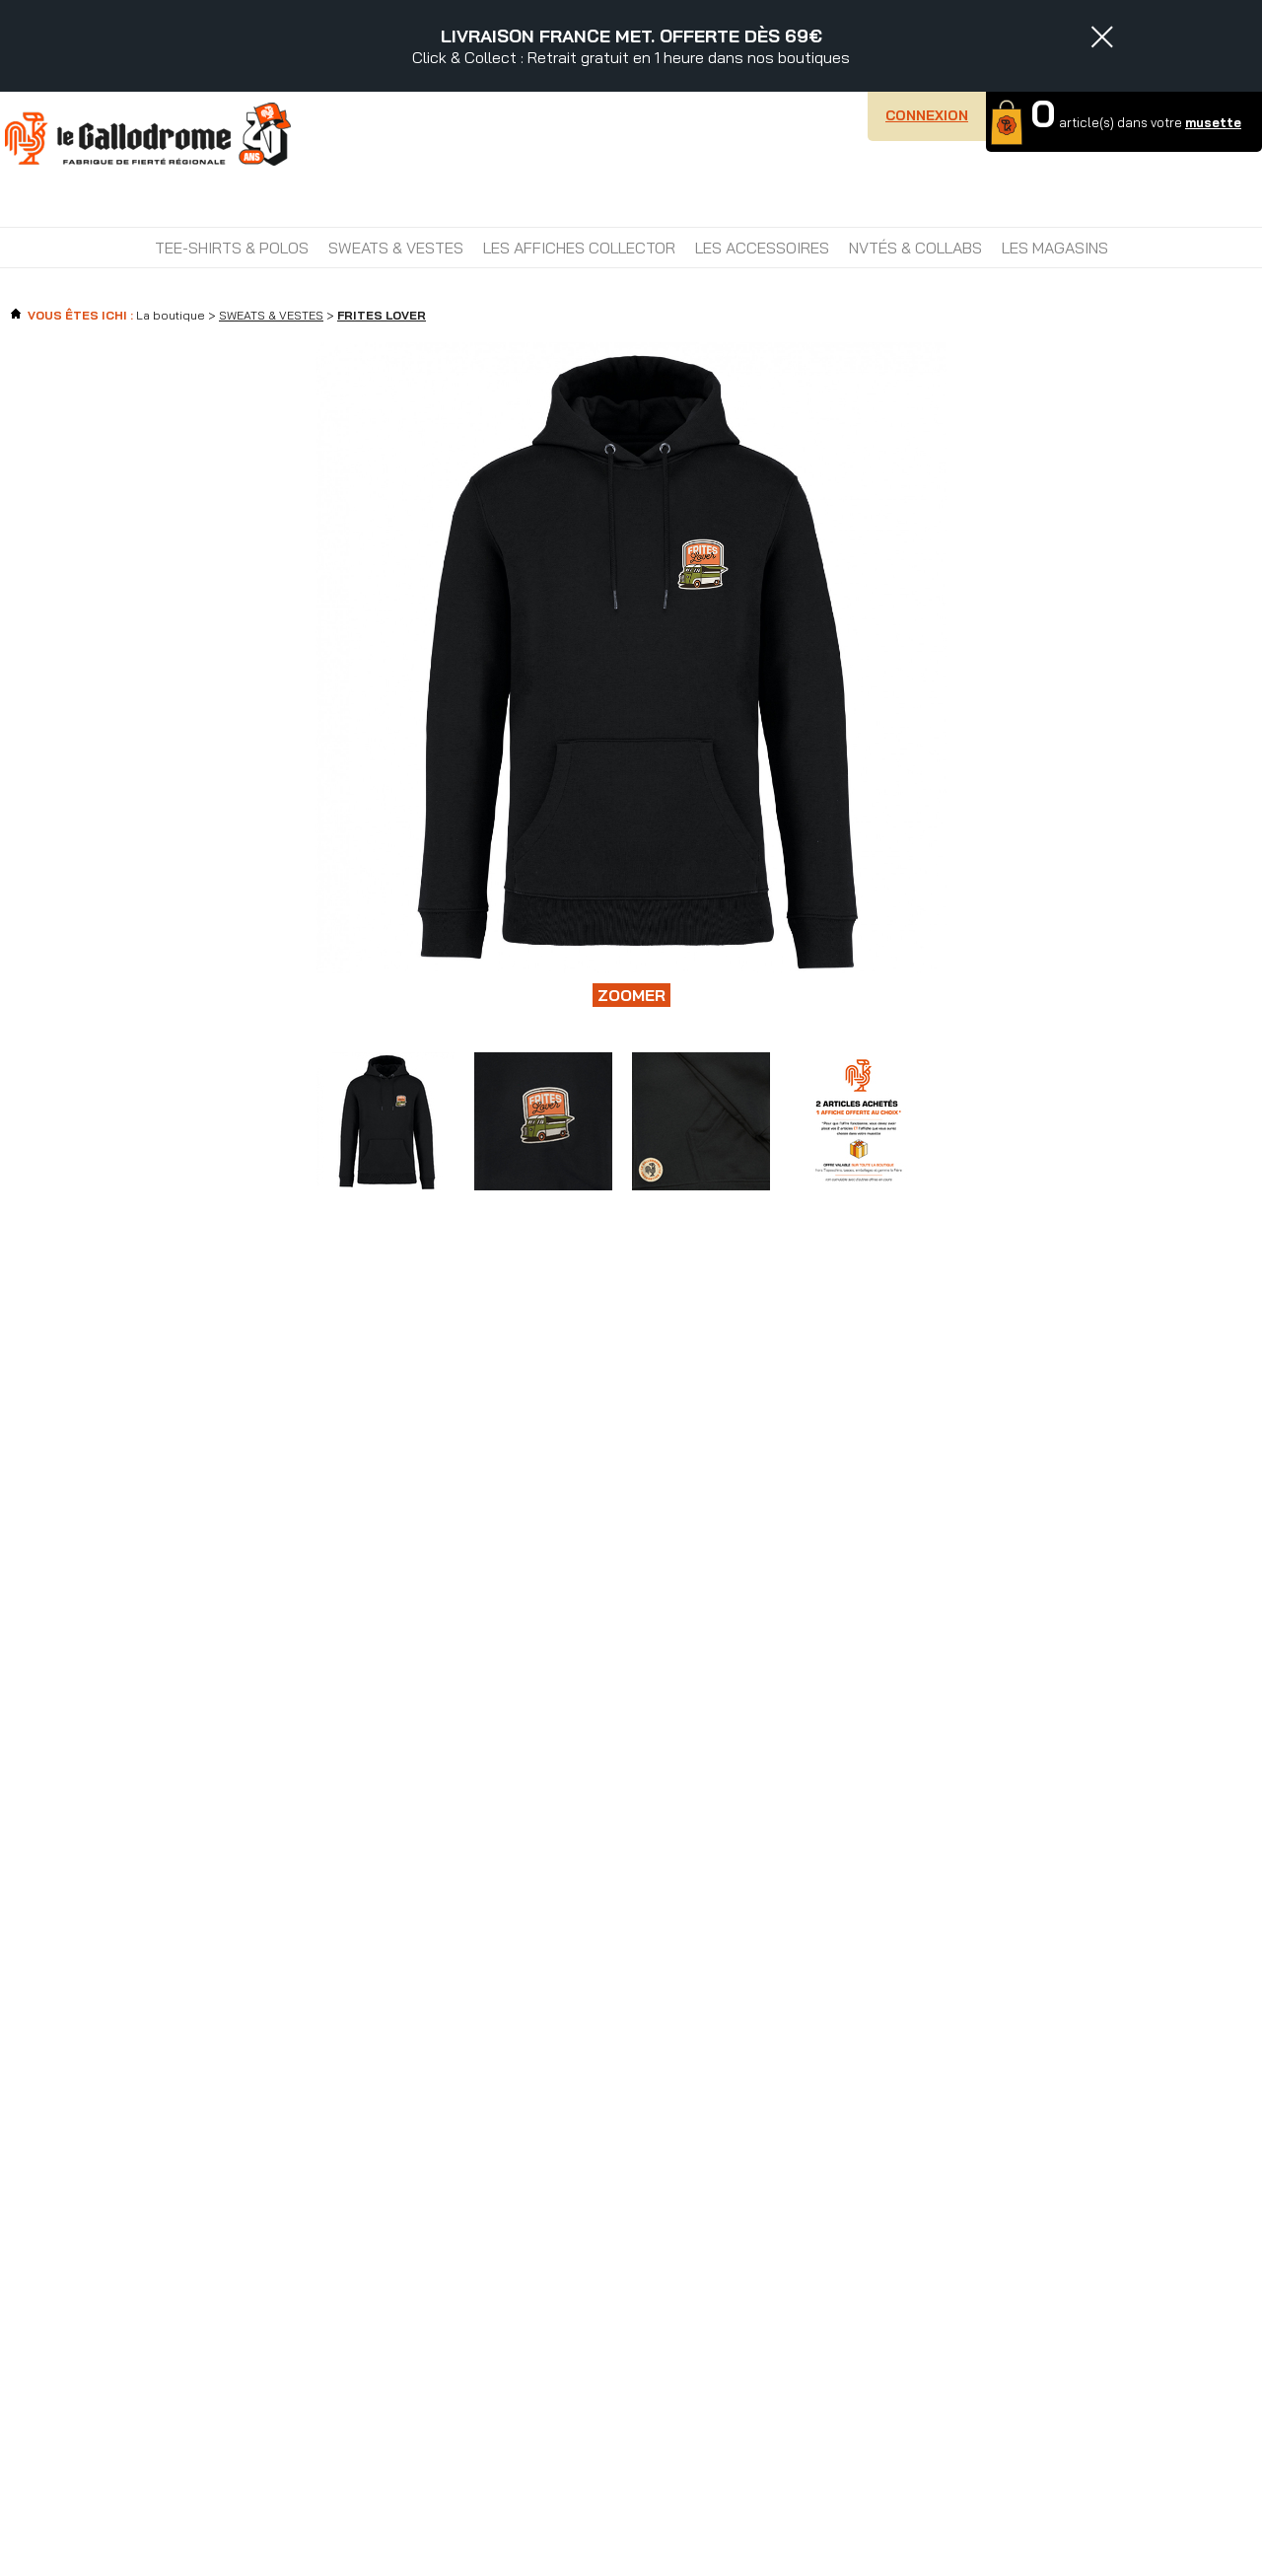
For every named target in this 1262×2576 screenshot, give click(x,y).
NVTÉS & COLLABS (915, 247)
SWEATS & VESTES (395, 247)
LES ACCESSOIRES (762, 247)
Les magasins (1055, 247)
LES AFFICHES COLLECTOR (579, 247)
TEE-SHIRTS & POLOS (232, 247)
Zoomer (631, 995)
